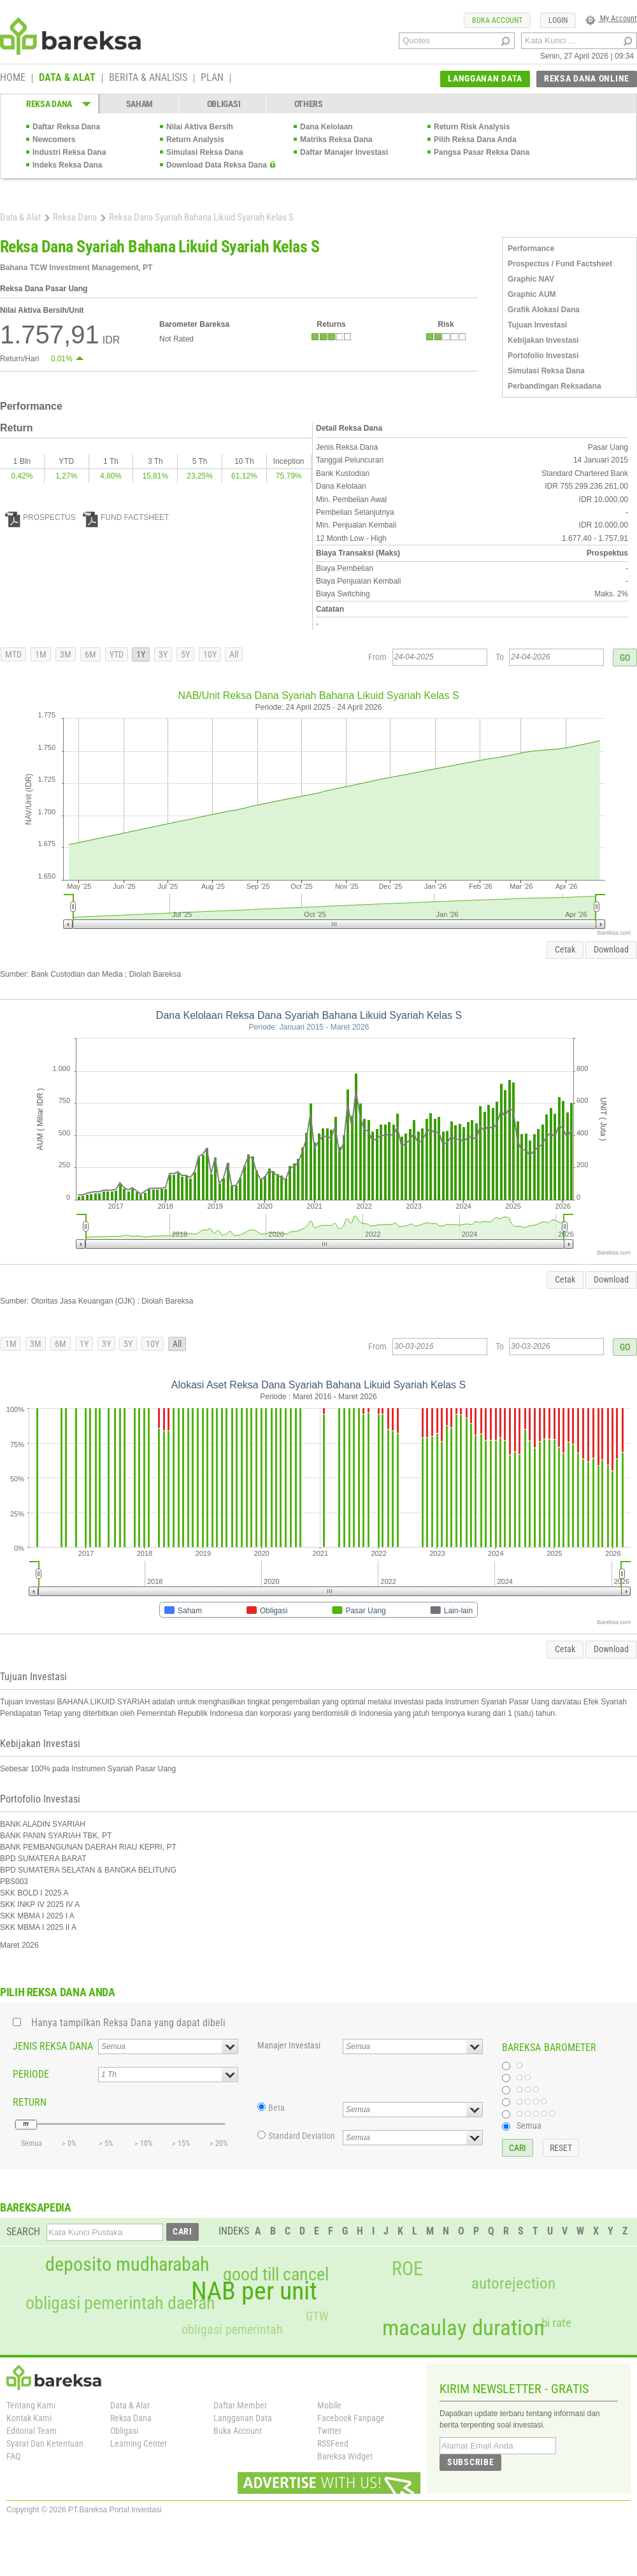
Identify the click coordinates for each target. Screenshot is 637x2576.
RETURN (30, 2102)
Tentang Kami (30, 2405)
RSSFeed (332, 2443)
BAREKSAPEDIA (35, 2207)
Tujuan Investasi (537, 324)
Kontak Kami (29, 2418)
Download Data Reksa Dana (216, 165)
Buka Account (237, 2431)
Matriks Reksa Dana (336, 139)
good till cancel (276, 2275)
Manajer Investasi (288, 2045)
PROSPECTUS (40, 517)
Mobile (329, 2405)
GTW (317, 2316)
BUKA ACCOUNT (497, 20)
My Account (611, 18)
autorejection (513, 2283)
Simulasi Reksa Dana (204, 152)
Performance (531, 248)
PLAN (212, 78)
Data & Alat (20, 217)
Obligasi (124, 2431)
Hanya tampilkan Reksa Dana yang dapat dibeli (128, 2023)
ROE (407, 2268)
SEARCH (23, 2232)
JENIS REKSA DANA (53, 2046)
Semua (529, 2125)
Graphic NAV (531, 279)
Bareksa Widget (345, 2456)
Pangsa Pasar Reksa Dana (481, 152)
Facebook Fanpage (351, 2418)
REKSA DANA (49, 104)
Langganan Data (242, 2418)
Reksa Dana (75, 217)
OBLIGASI (224, 104)
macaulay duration (463, 2328)
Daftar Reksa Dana (66, 126)
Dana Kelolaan (326, 126)
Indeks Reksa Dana (67, 165)
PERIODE (31, 2074)
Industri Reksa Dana (69, 152)
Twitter (329, 2431)
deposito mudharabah (127, 2264)
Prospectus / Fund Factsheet (560, 263)
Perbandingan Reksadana (554, 386)
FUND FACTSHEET (126, 517)
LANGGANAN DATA (485, 78)
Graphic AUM (532, 294)
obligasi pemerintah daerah (120, 2303)
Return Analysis (195, 139)
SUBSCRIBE (470, 2462)
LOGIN (558, 20)
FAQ (13, 2456)
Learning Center (138, 2443)
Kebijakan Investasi (543, 340)
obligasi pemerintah (232, 2329)
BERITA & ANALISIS (148, 78)
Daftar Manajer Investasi (344, 152)
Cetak (565, 949)
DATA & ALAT (67, 78)
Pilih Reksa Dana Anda (475, 139)
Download (611, 949)
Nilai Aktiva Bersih (199, 126)
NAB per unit (254, 2291)
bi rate (556, 2323)
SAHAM (140, 104)
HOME (12, 78)
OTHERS (308, 104)
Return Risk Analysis (472, 126)
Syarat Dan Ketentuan (44, 2443)
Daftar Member (240, 2405)
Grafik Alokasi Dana (544, 309)
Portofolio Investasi (543, 355)
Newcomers (53, 139)
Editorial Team (31, 2431)
